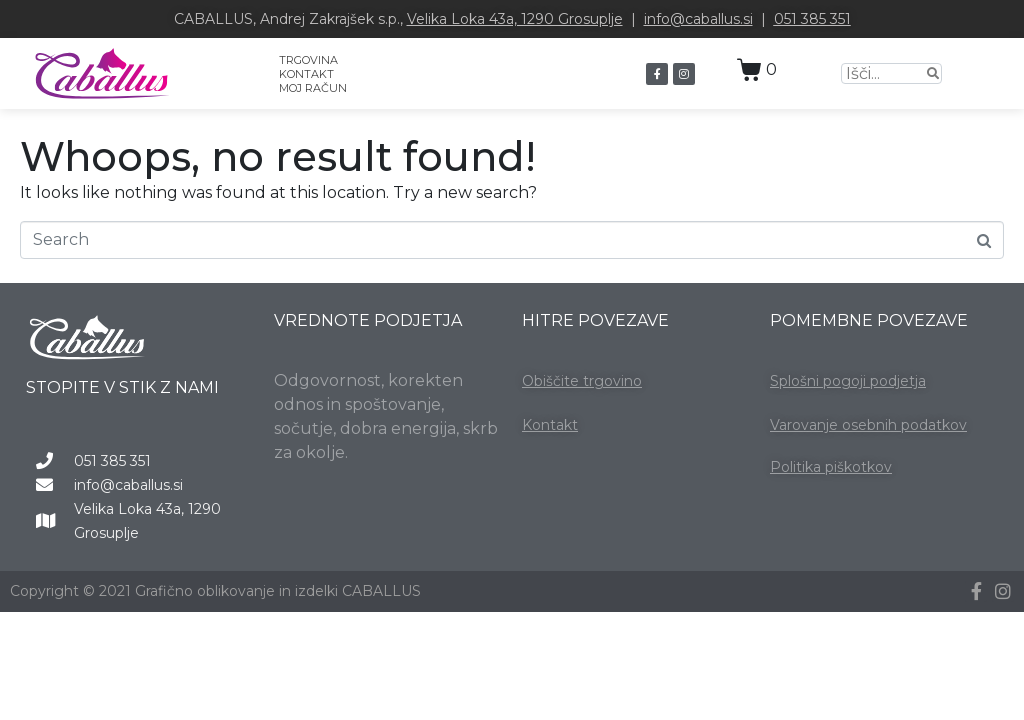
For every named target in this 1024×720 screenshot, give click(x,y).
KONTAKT (306, 74)
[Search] (932, 73)
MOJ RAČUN (313, 88)
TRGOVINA (308, 60)
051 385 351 (812, 19)
